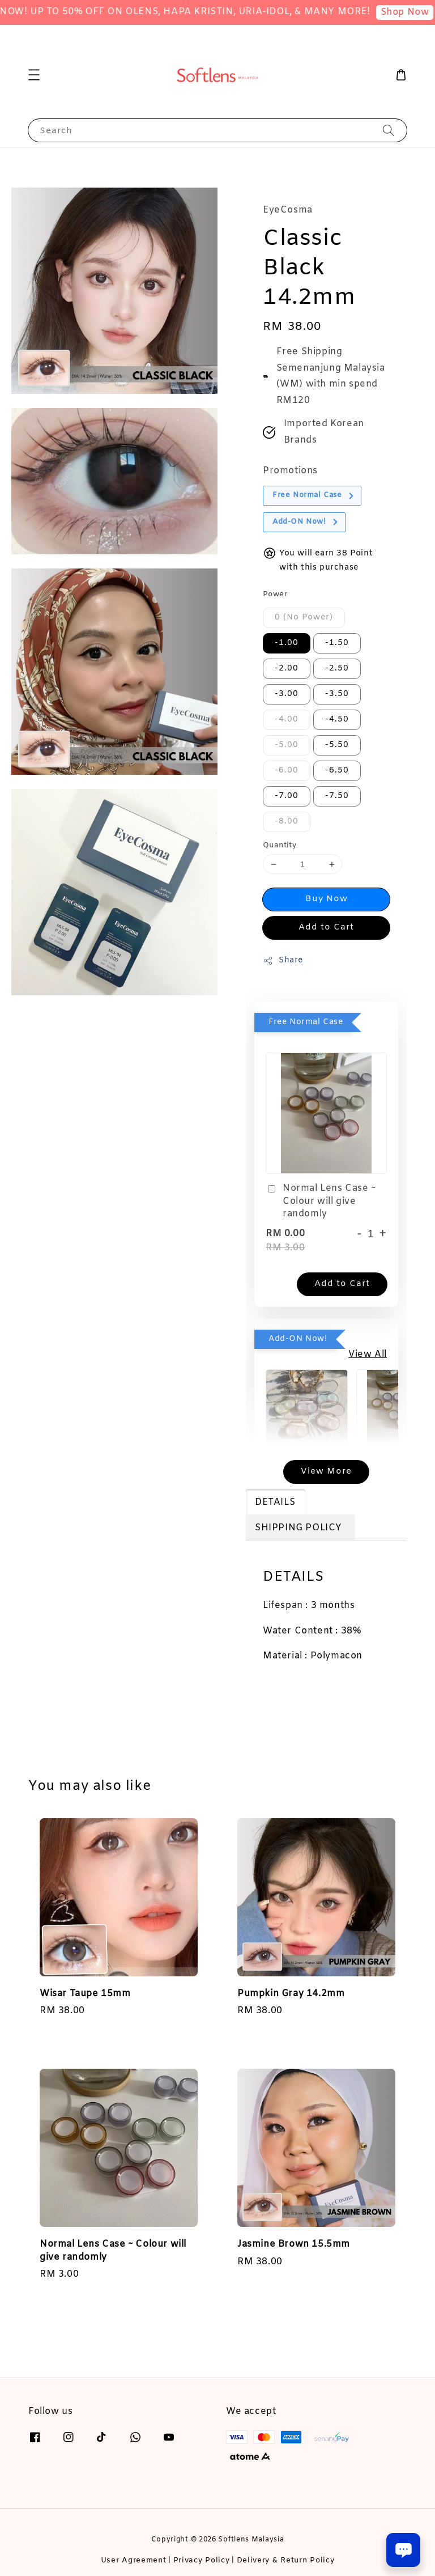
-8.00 (286, 821)
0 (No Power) (304, 617)
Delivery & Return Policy (286, 2560)
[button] (34, 74)
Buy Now (326, 899)
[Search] (388, 130)
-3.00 (286, 694)
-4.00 (286, 719)
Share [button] (283, 960)
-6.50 (337, 770)
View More (326, 1471)
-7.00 (286, 796)
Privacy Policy (201, 2560)
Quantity (279, 845)
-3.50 (337, 694)
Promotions (290, 471)
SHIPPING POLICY (300, 1528)
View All (367, 1354)
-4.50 (337, 719)
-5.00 (286, 745)
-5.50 (337, 745)
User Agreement (134, 2560)
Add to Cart (326, 927)
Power (275, 594)
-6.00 (286, 770)
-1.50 (337, 643)
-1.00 (286, 643)
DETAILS (275, 1502)
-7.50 (337, 796)
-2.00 (286, 668)
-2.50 (337, 668)
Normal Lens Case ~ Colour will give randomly (321, 1201)
